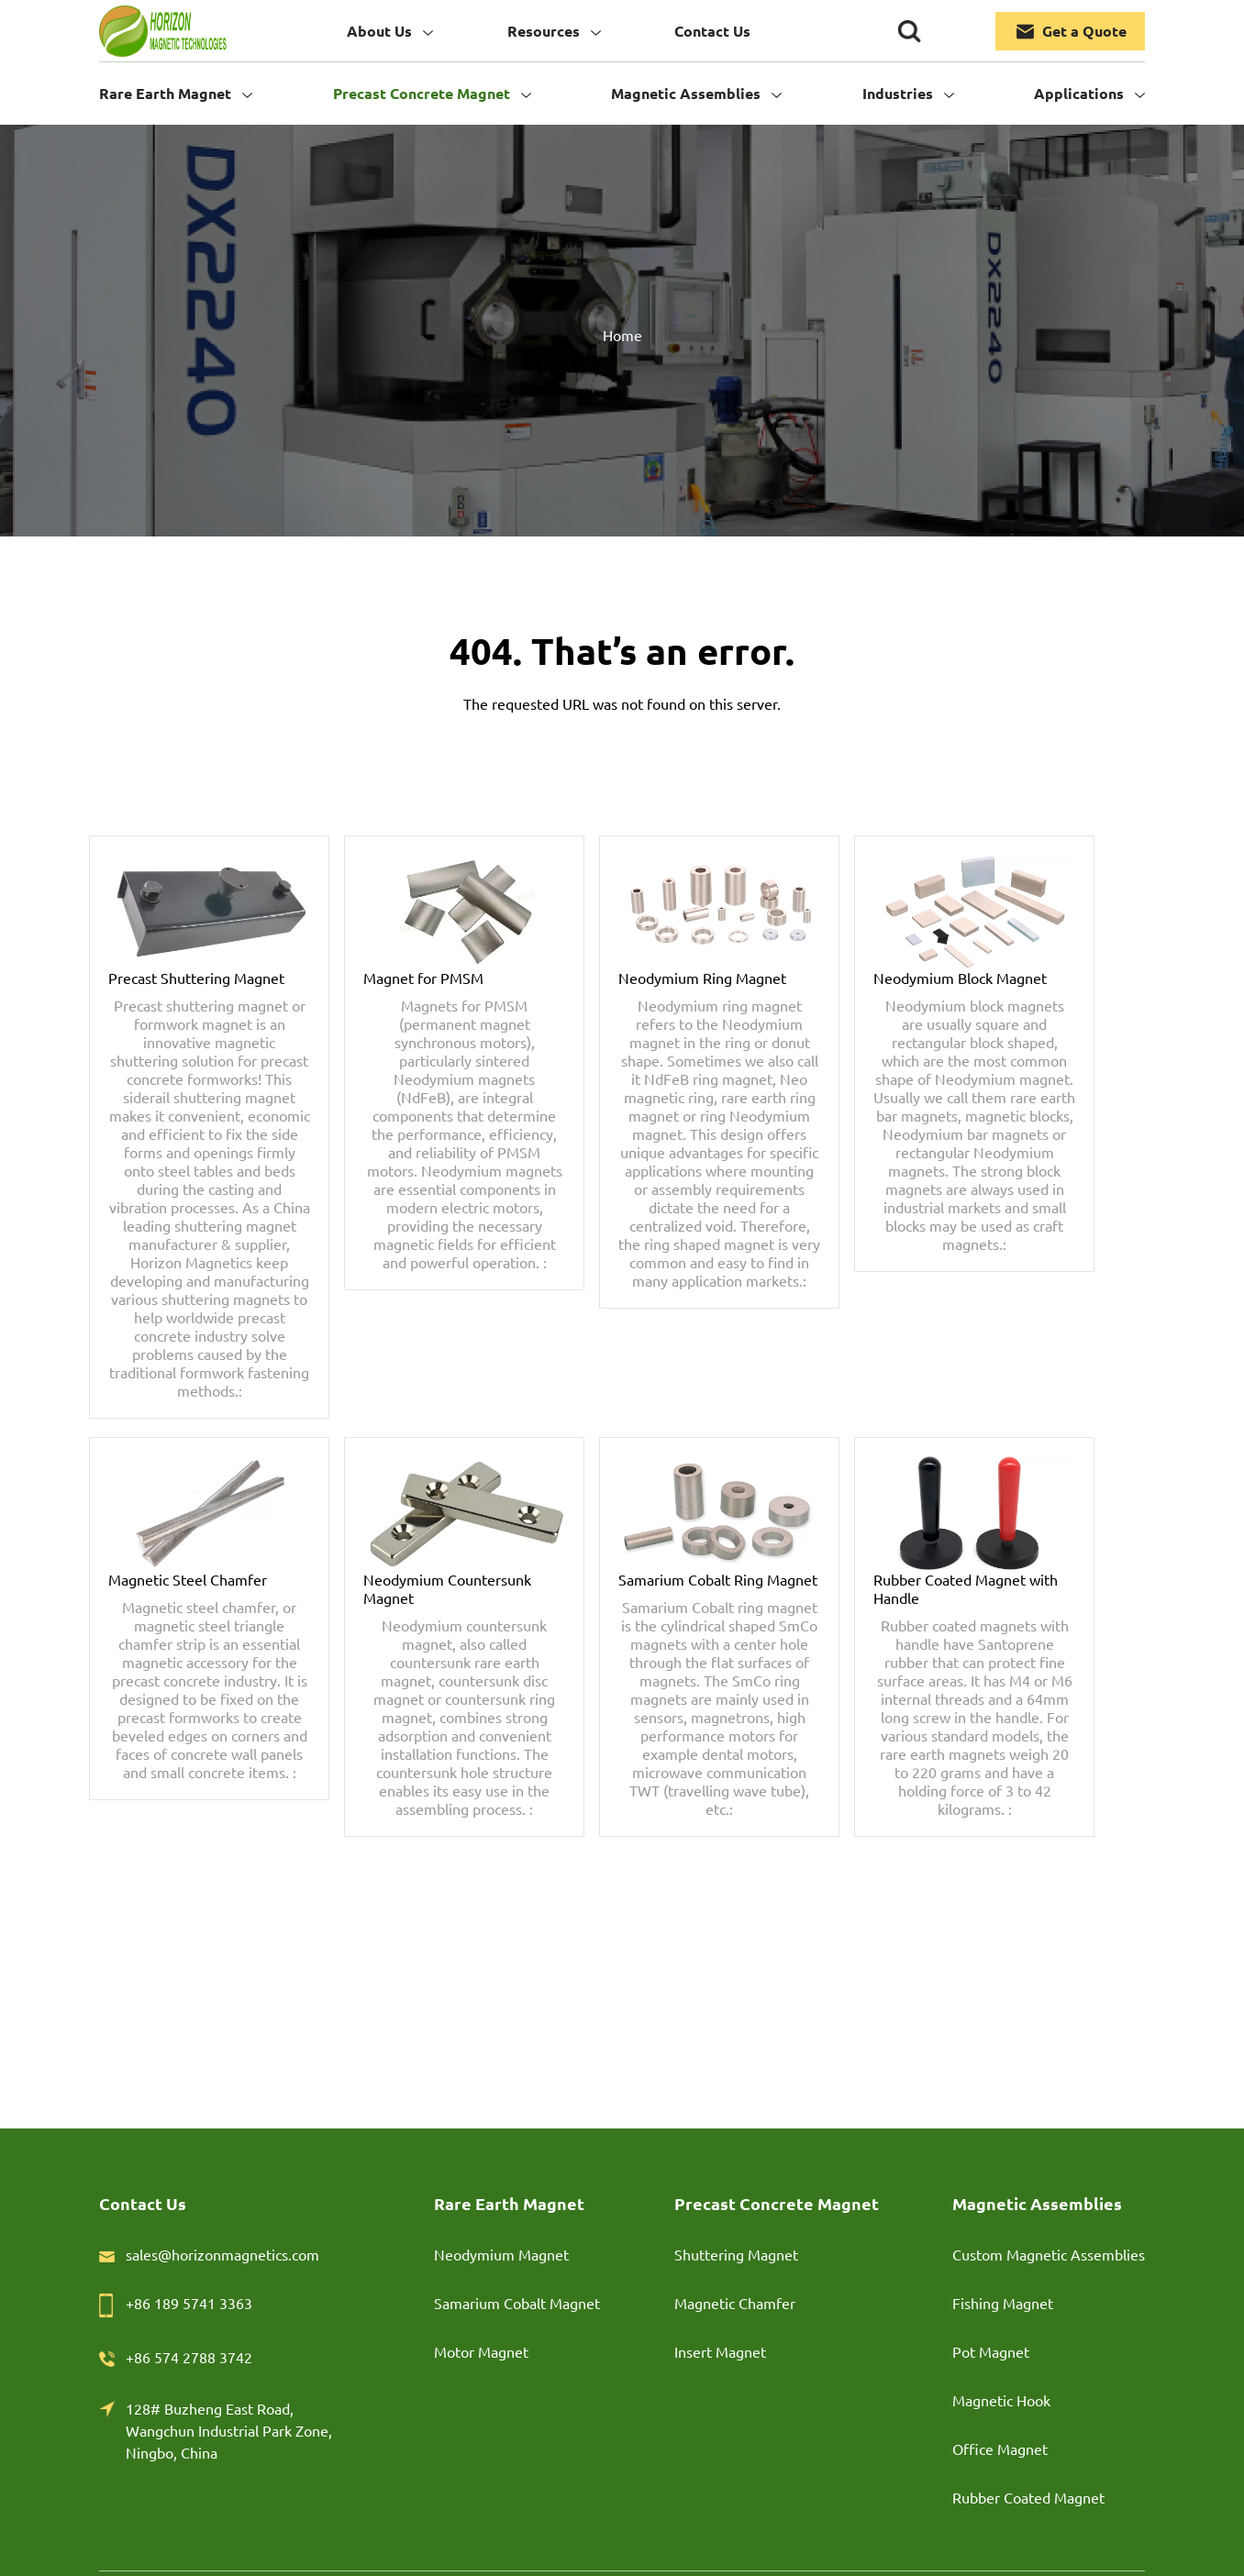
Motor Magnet (481, 2351)
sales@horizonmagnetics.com (222, 2254)
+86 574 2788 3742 (189, 2357)
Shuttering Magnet (736, 2254)
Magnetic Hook (1001, 2400)
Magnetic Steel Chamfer (187, 1579)
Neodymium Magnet (501, 2254)
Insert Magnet (720, 2351)
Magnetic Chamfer (734, 2303)
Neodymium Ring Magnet (702, 977)
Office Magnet (1000, 2448)
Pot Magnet (990, 2351)
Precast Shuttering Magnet (196, 977)
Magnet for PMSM (423, 977)
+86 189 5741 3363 (189, 2303)
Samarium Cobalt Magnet (517, 2303)
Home (622, 335)
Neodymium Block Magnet (960, 977)
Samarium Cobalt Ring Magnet (717, 1579)
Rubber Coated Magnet (1028, 2497)
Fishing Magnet (1002, 2303)
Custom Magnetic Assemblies (1048, 2254)
